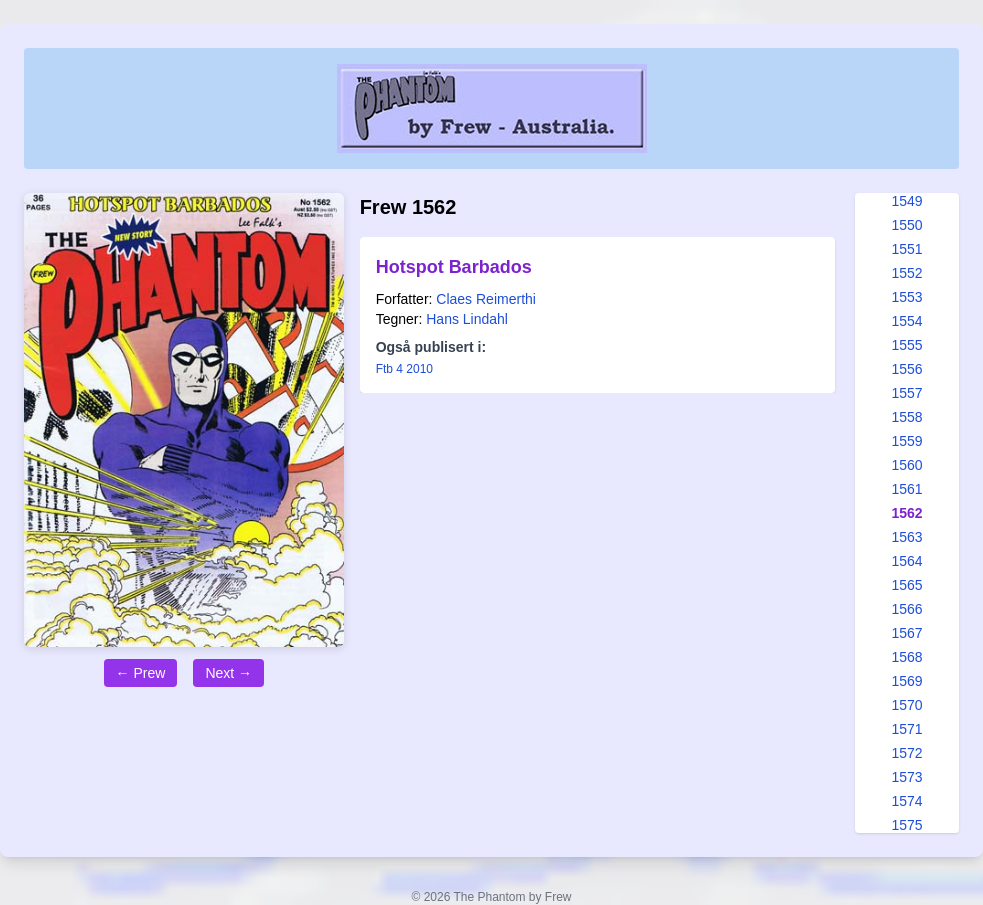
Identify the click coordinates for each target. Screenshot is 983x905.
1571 (906, 729)
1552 (906, 273)
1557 (906, 393)
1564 (906, 561)
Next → (228, 673)
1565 (906, 585)
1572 (906, 753)
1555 (906, 345)
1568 (906, 657)
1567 (906, 633)
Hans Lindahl (467, 319)
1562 (906, 513)
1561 (906, 489)
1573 (906, 777)
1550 (906, 225)
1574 (906, 801)
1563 (906, 537)
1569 (906, 681)
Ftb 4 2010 (404, 369)
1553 (906, 297)
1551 (906, 249)
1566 (906, 609)
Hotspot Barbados (454, 267)
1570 (906, 705)
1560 (906, 465)
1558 (906, 417)
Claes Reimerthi (486, 299)
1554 (906, 321)
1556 (906, 369)
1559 (906, 441)
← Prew (141, 673)
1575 (906, 825)
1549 (906, 201)
